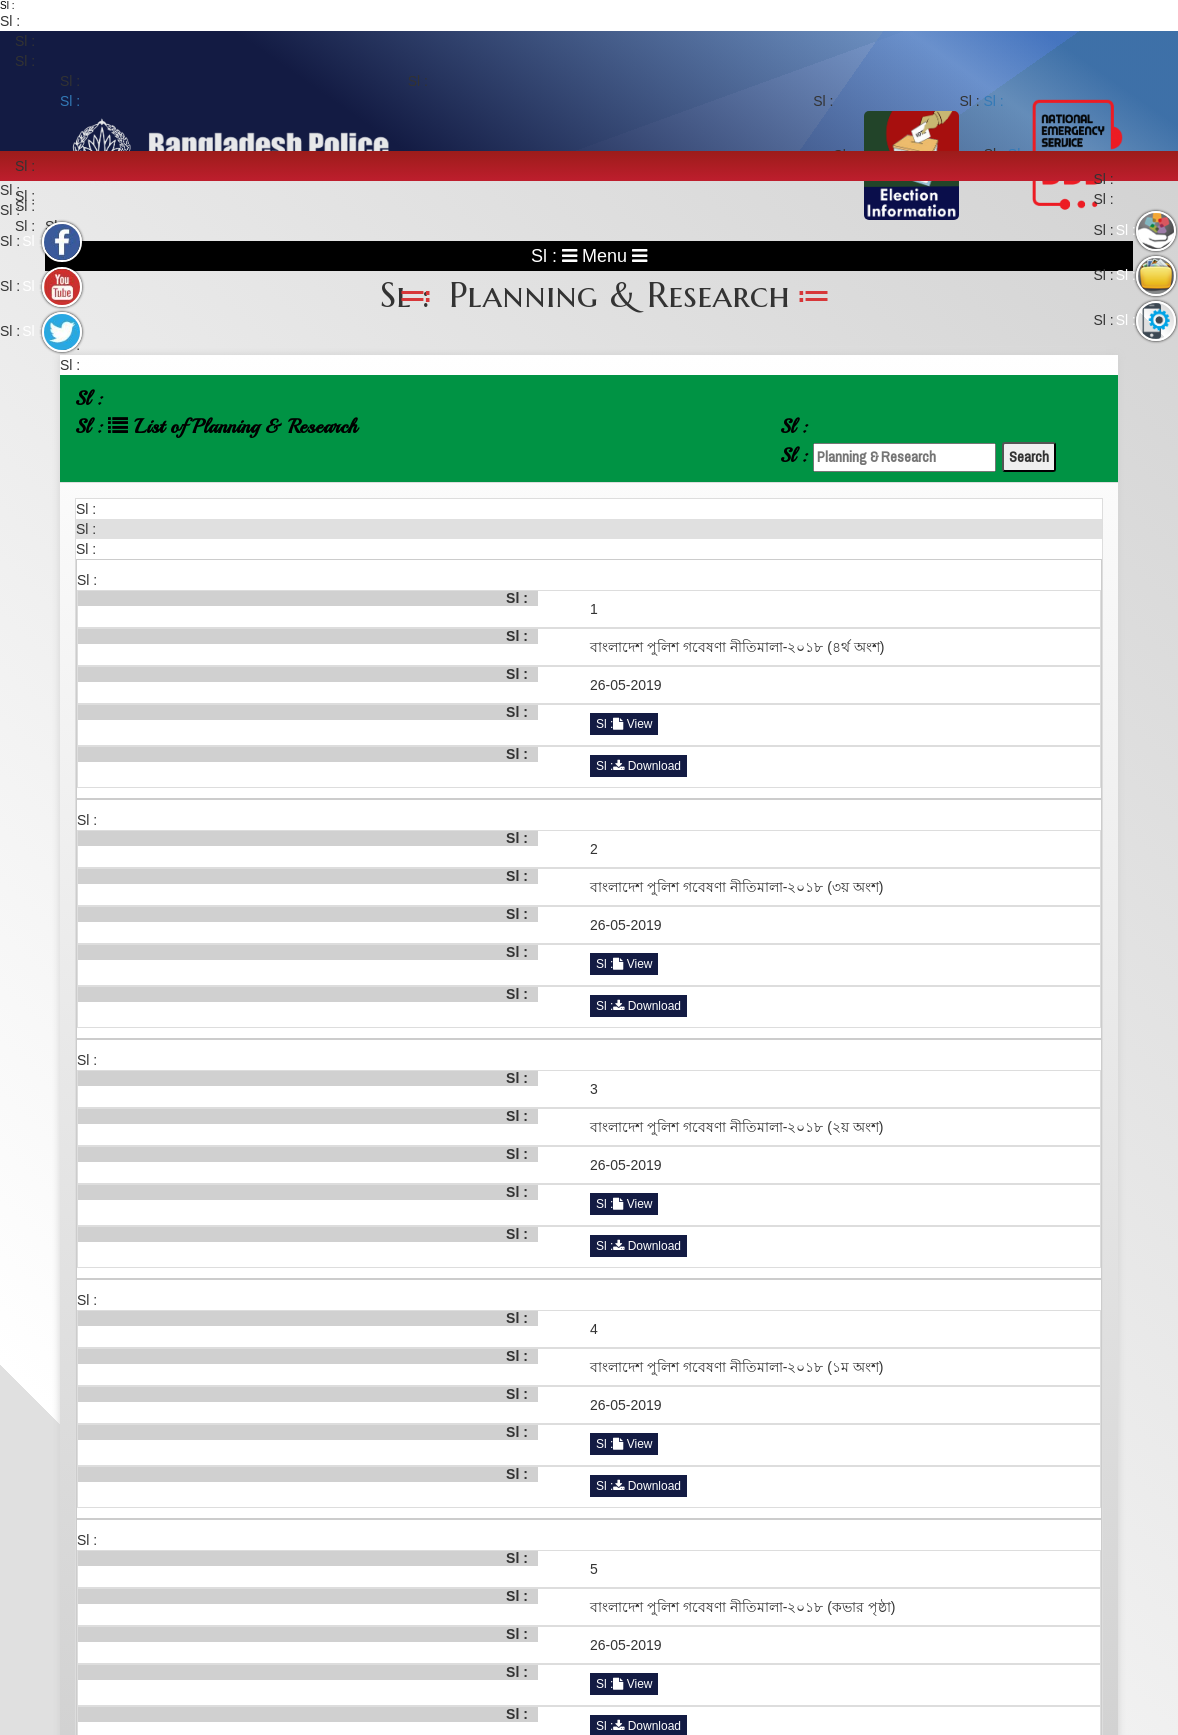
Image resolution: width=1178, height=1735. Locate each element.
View (632, 724)
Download (647, 766)
